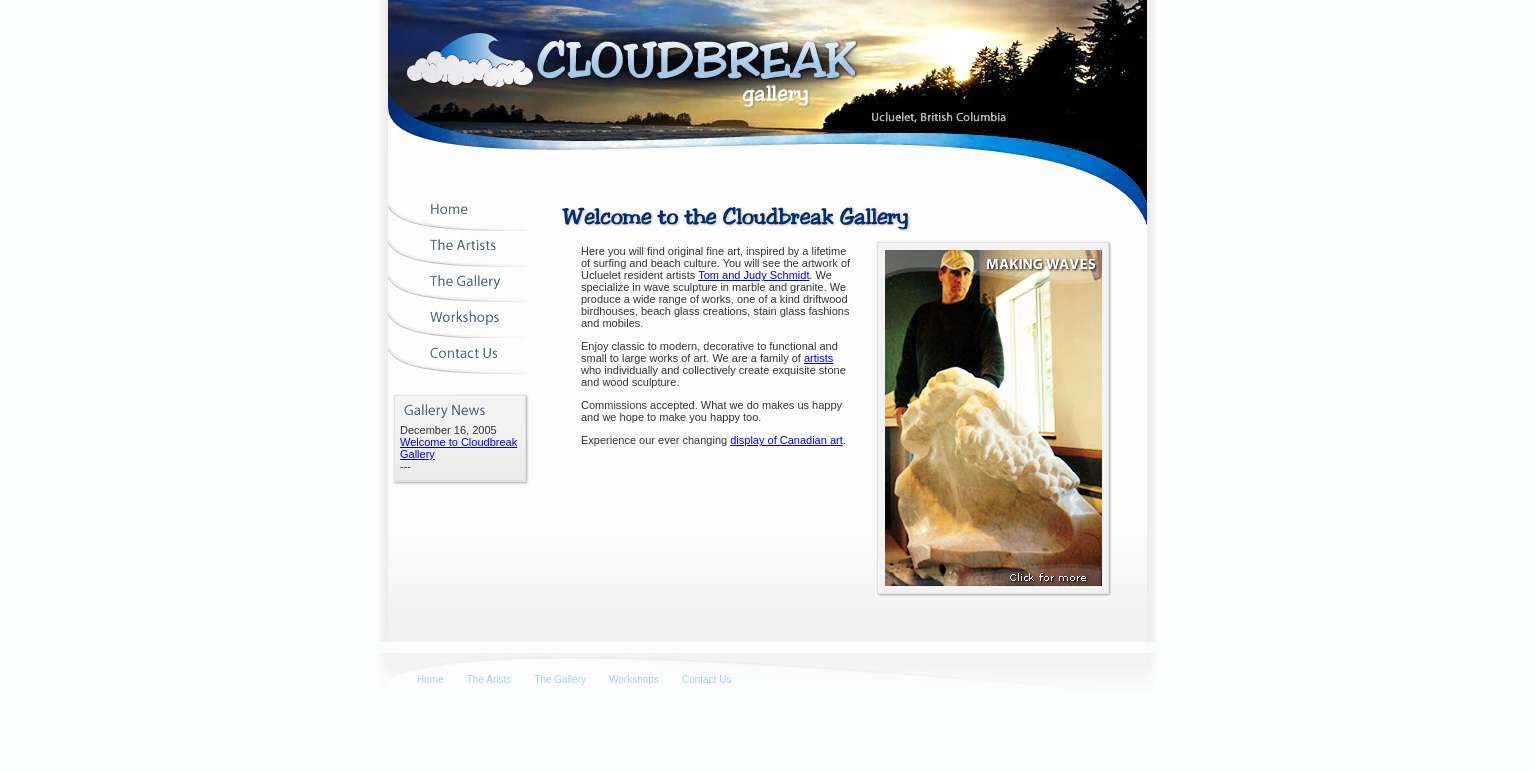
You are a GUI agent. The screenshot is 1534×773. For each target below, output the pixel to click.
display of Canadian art (786, 440)
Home (430, 679)
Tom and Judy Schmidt (753, 275)
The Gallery (560, 679)
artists (818, 358)
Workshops (634, 679)
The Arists (489, 679)
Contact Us (706, 679)
